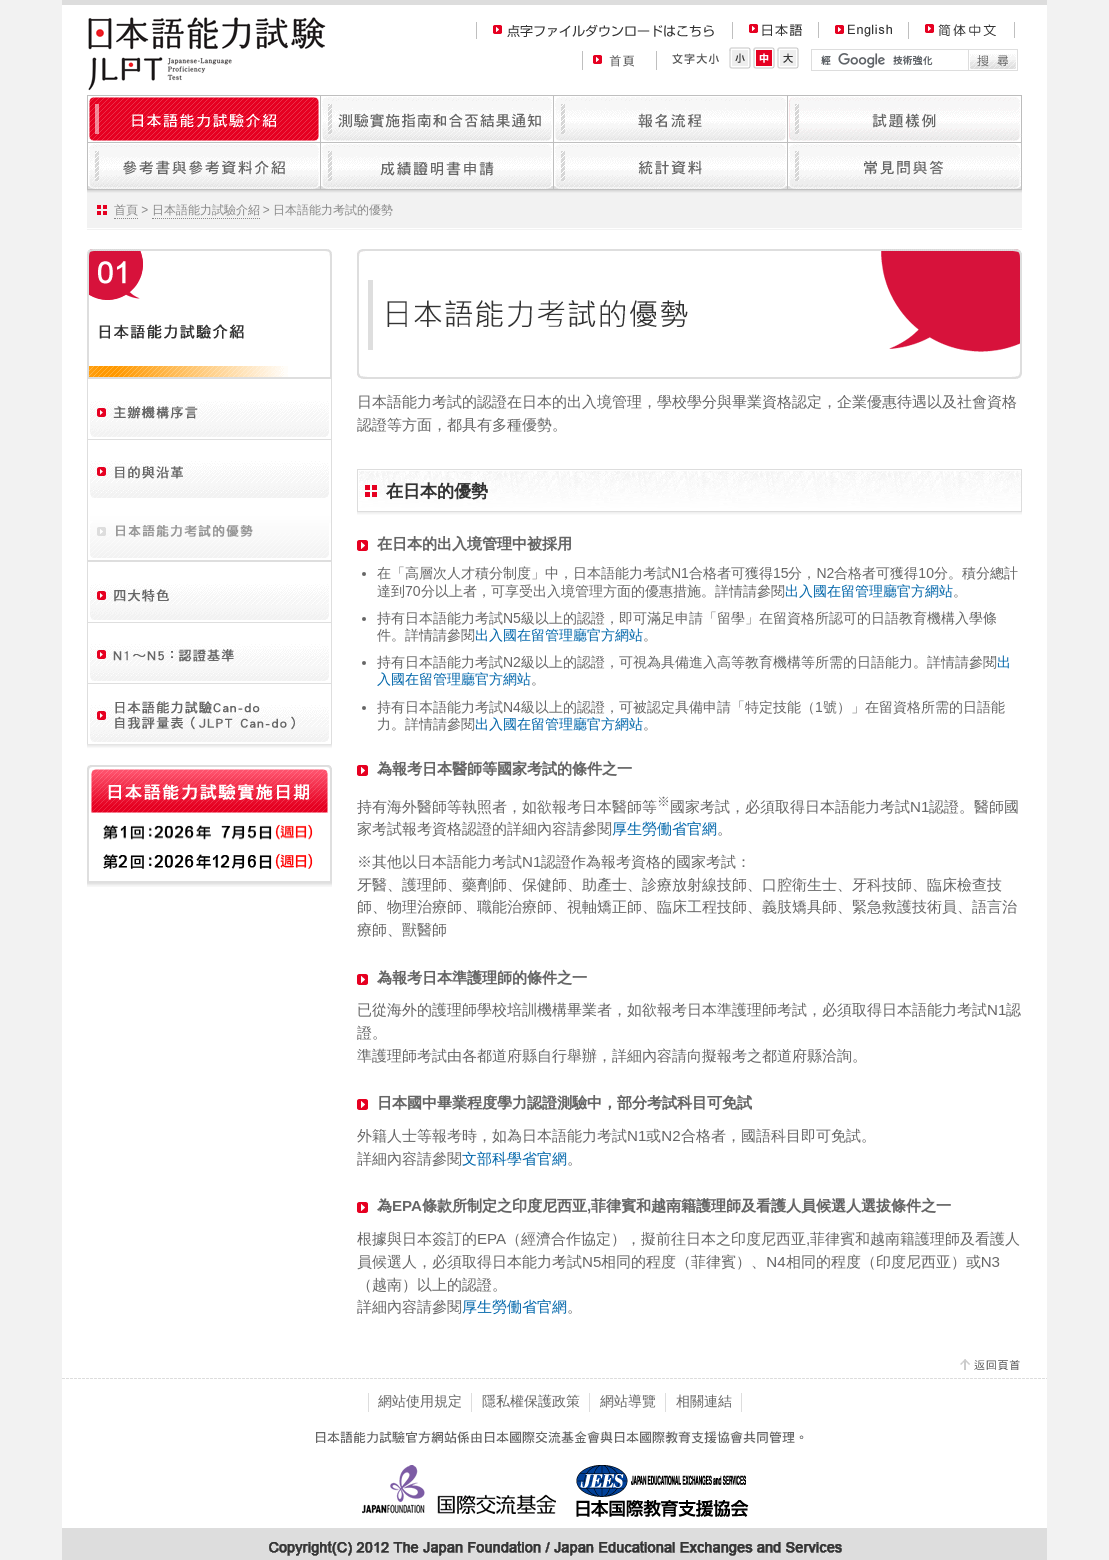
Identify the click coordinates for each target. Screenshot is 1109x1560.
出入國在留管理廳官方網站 (869, 591)
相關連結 (704, 1401)
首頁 (126, 210)
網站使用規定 (420, 1401)
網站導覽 (628, 1401)
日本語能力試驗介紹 (206, 210)
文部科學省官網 (514, 1158)
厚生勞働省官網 (664, 828)
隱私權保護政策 (531, 1401)
